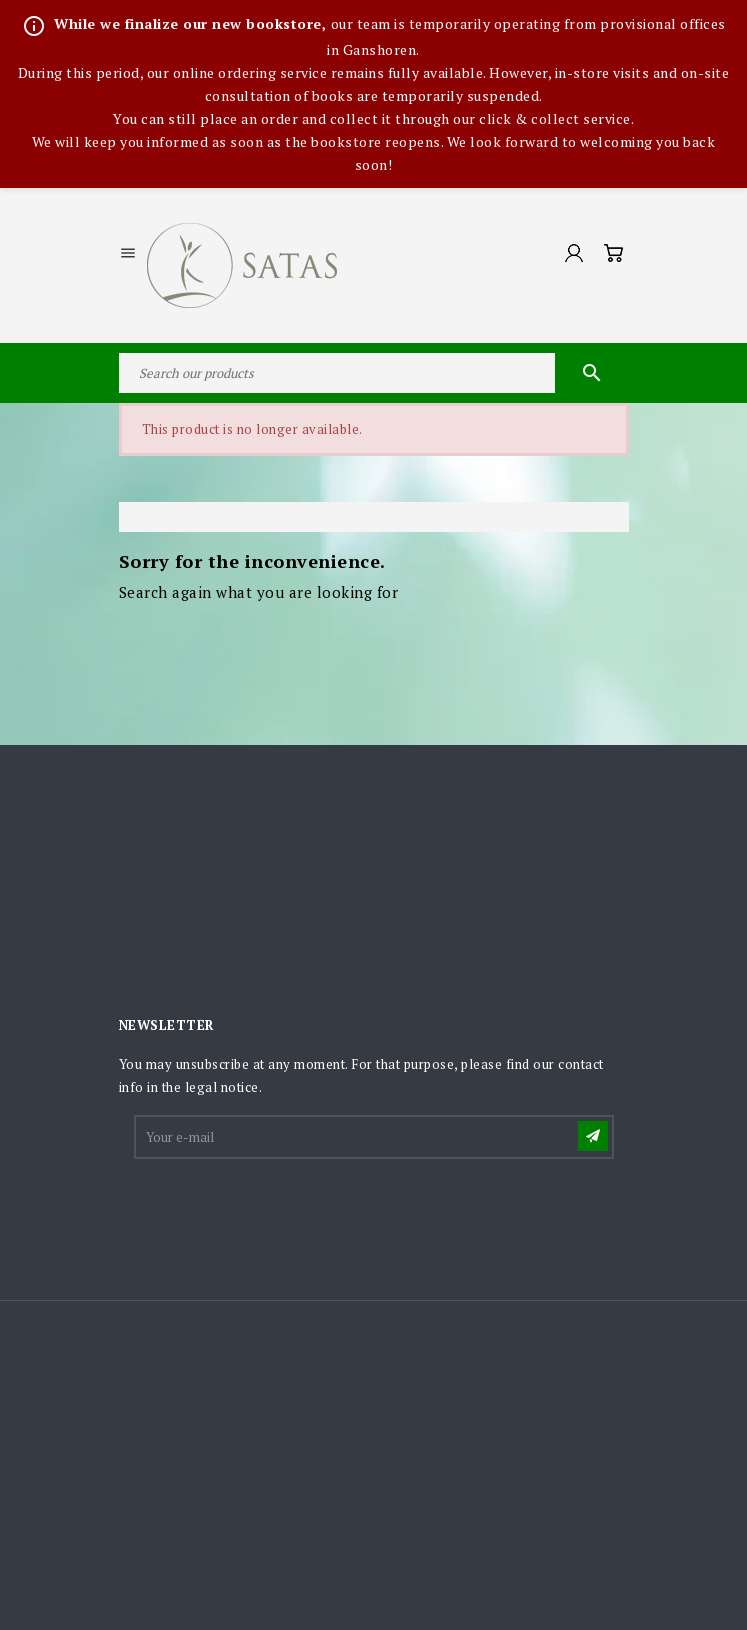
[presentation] (288, 1211)
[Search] (374, 373)
